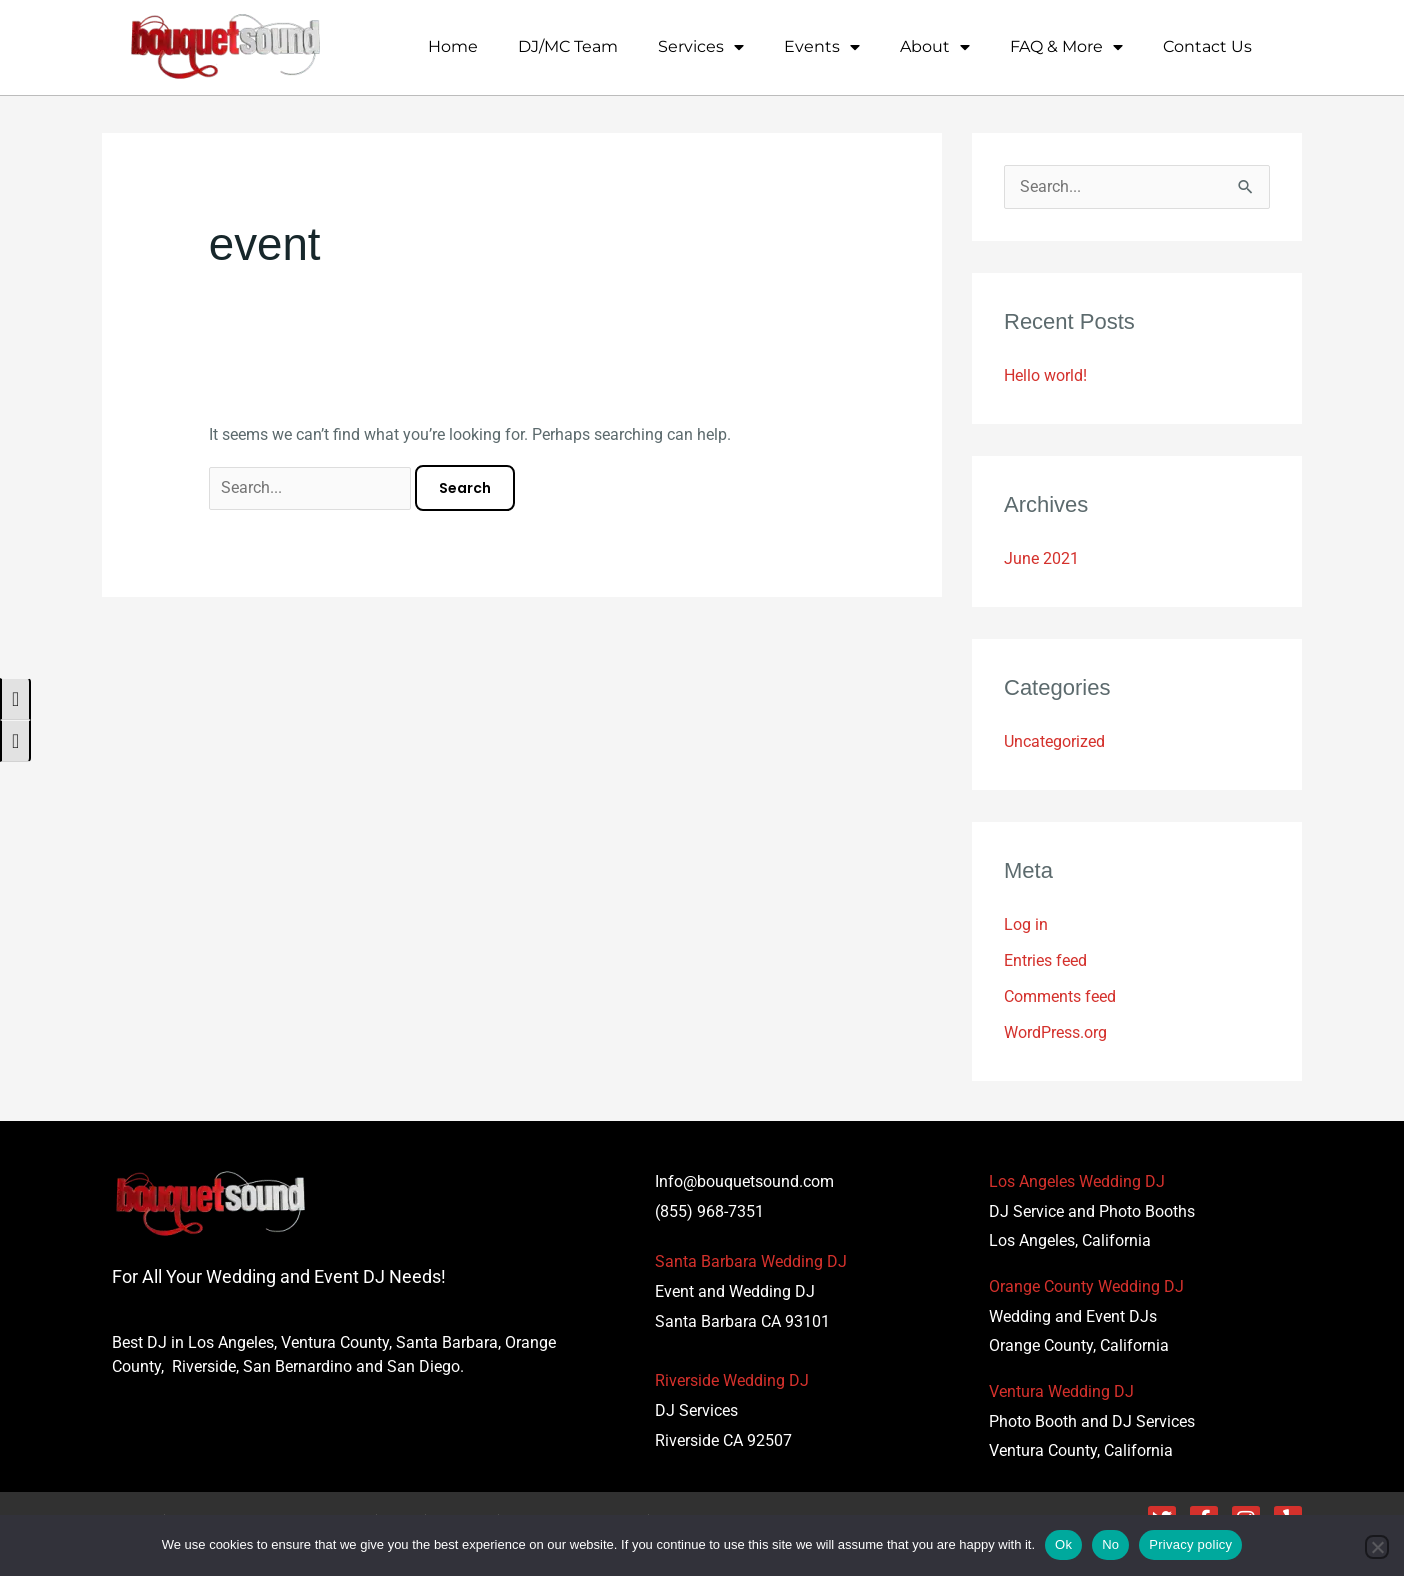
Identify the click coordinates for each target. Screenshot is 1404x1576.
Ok (1063, 1544)
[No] (1377, 1547)
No (1110, 1544)
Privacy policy (1190, 1544)
